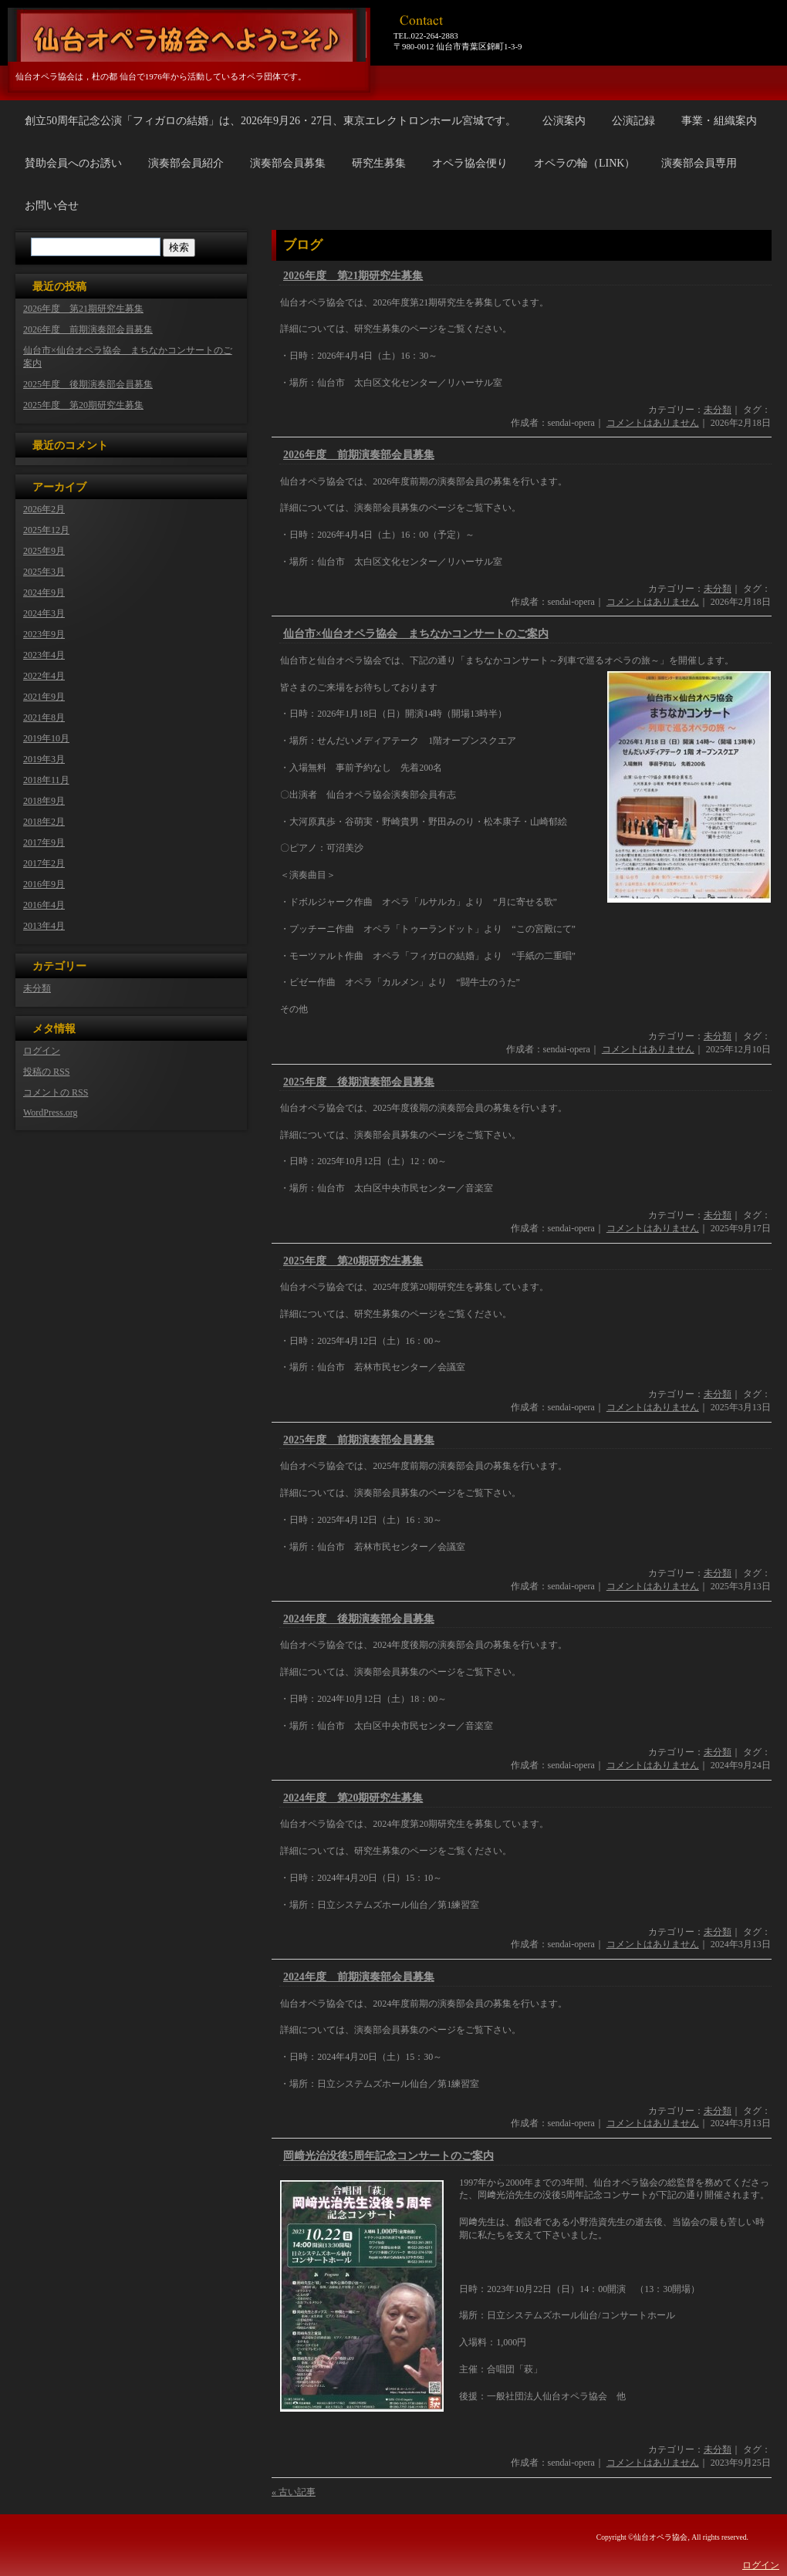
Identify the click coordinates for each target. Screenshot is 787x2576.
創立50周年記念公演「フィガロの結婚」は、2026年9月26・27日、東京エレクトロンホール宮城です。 (270, 121)
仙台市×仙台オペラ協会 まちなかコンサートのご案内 (416, 634)
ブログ (303, 245)
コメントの (55, 1092)
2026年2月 (44, 509)
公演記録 (633, 121)
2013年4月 (44, 925)
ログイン (41, 1050)
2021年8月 (44, 717)
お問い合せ (52, 205)
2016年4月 (44, 905)
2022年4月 (44, 675)
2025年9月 (44, 550)
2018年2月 (44, 821)
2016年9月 (44, 884)
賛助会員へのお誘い (73, 163)
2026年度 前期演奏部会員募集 (358, 455)
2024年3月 (44, 613)
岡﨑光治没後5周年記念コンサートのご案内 (388, 2156)
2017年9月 (44, 842)
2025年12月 (46, 530)
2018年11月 (46, 780)
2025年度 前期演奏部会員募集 (358, 1440)
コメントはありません (652, 422)
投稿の (46, 1071)
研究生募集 (379, 163)
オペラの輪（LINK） (584, 163)
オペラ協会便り (470, 163)
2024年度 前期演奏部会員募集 (358, 1977)
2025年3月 (44, 571)
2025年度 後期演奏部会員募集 (358, 1082)
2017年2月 (44, 863)
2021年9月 (44, 696)
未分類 (717, 409)
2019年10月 (46, 738)
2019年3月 (44, 759)
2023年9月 (44, 634)
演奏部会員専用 (699, 163)
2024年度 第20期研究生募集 (353, 1798)
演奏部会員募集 (288, 163)
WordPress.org (50, 1112)
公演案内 (564, 121)
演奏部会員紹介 (186, 163)
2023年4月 (44, 655)
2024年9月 (44, 592)
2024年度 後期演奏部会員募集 (358, 1619)
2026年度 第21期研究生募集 (353, 276)
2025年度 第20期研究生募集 (353, 1261)
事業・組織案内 (719, 121)
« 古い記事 (294, 2492)
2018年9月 (44, 800)
